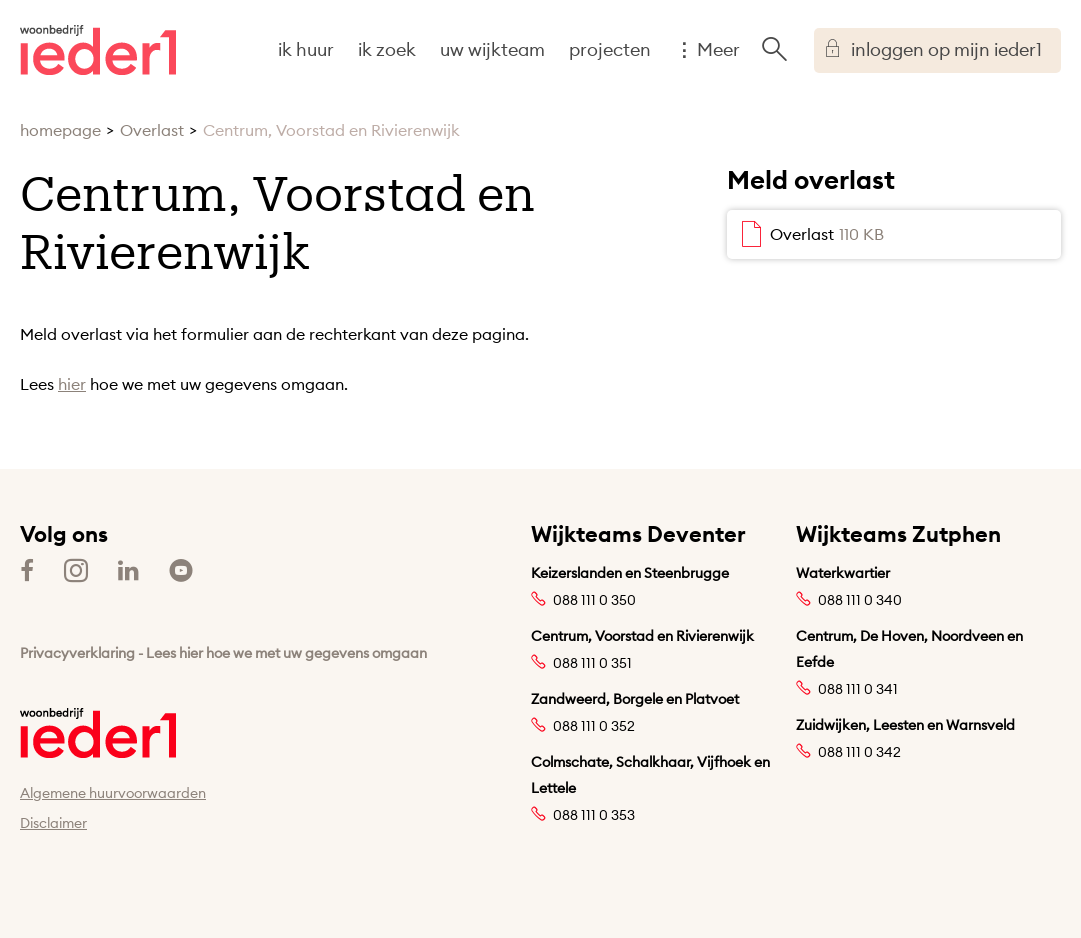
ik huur (306, 49)
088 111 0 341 (858, 689)
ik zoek (387, 49)
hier (72, 384)
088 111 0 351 (592, 663)
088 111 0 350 (594, 600)
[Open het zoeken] (774, 50)
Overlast (152, 130)
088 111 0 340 (860, 600)
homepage (60, 130)
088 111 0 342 (859, 752)
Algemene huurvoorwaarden (113, 793)
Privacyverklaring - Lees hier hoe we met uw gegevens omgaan (223, 653)
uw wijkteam (492, 49)
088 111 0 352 (594, 726)
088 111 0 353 (594, 815)
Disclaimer (53, 823)
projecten (610, 49)
